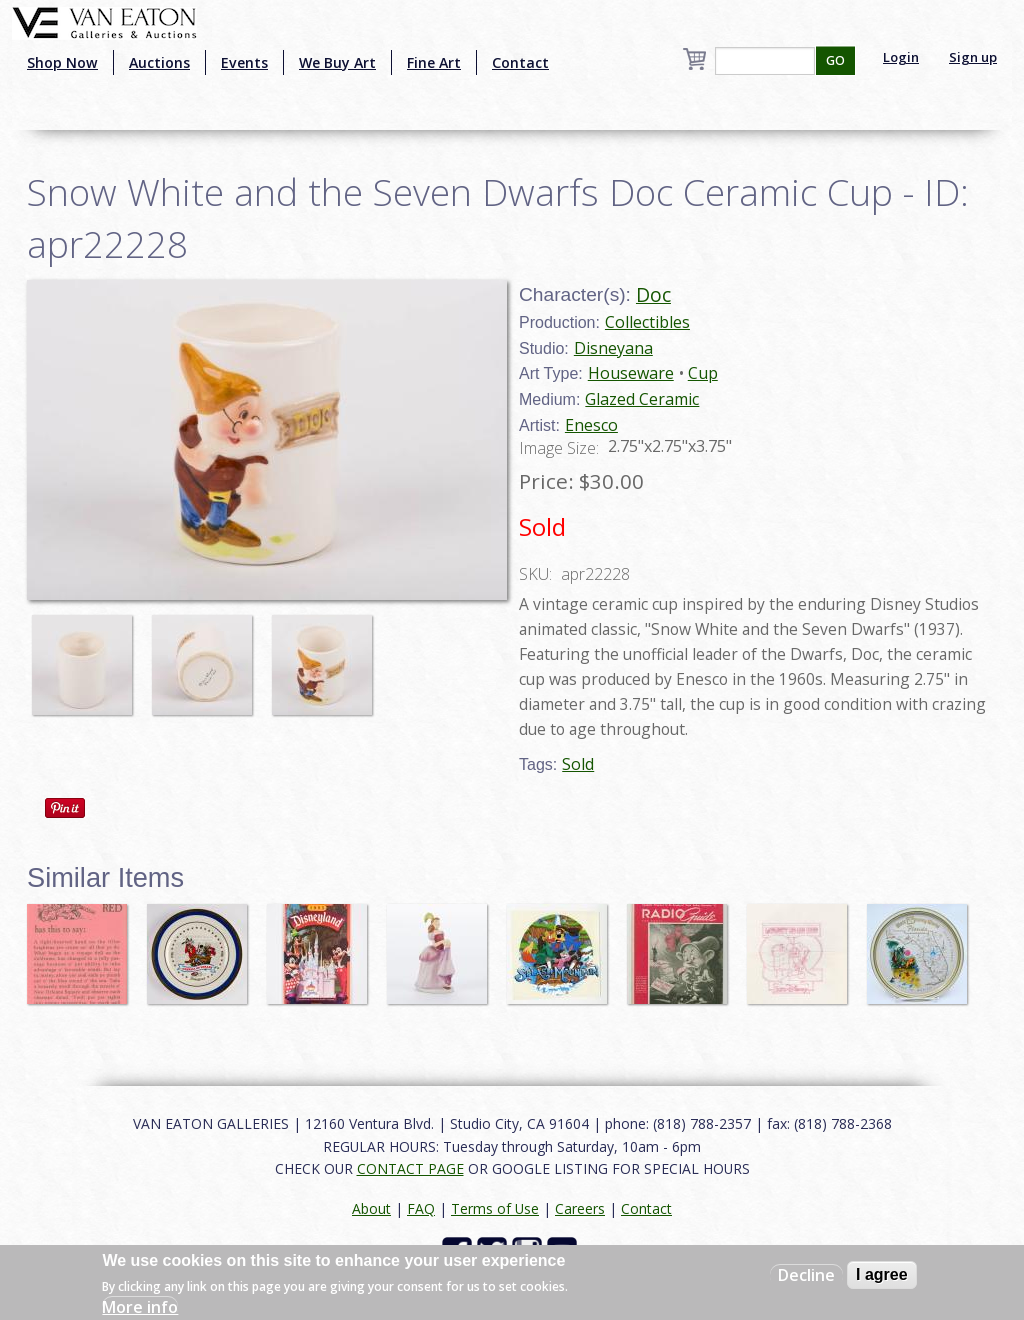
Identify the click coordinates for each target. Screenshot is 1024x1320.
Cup (703, 373)
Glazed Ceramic (642, 399)
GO (835, 60)
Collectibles (647, 322)
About (371, 1208)
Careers (580, 1208)
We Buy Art (337, 62)
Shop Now (62, 62)
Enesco (591, 425)
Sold (578, 764)
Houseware (631, 373)
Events (244, 62)
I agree (882, 1274)
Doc (653, 294)
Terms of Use (495, 1208)
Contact (520, 62)
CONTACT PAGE (410, 1168)
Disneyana (613, 348)
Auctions (159, 62)
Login (901, 57)
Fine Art (434, 62)
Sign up (973, 57)
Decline (806, 1275)
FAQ (421, 1208)
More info (140, 1307)
